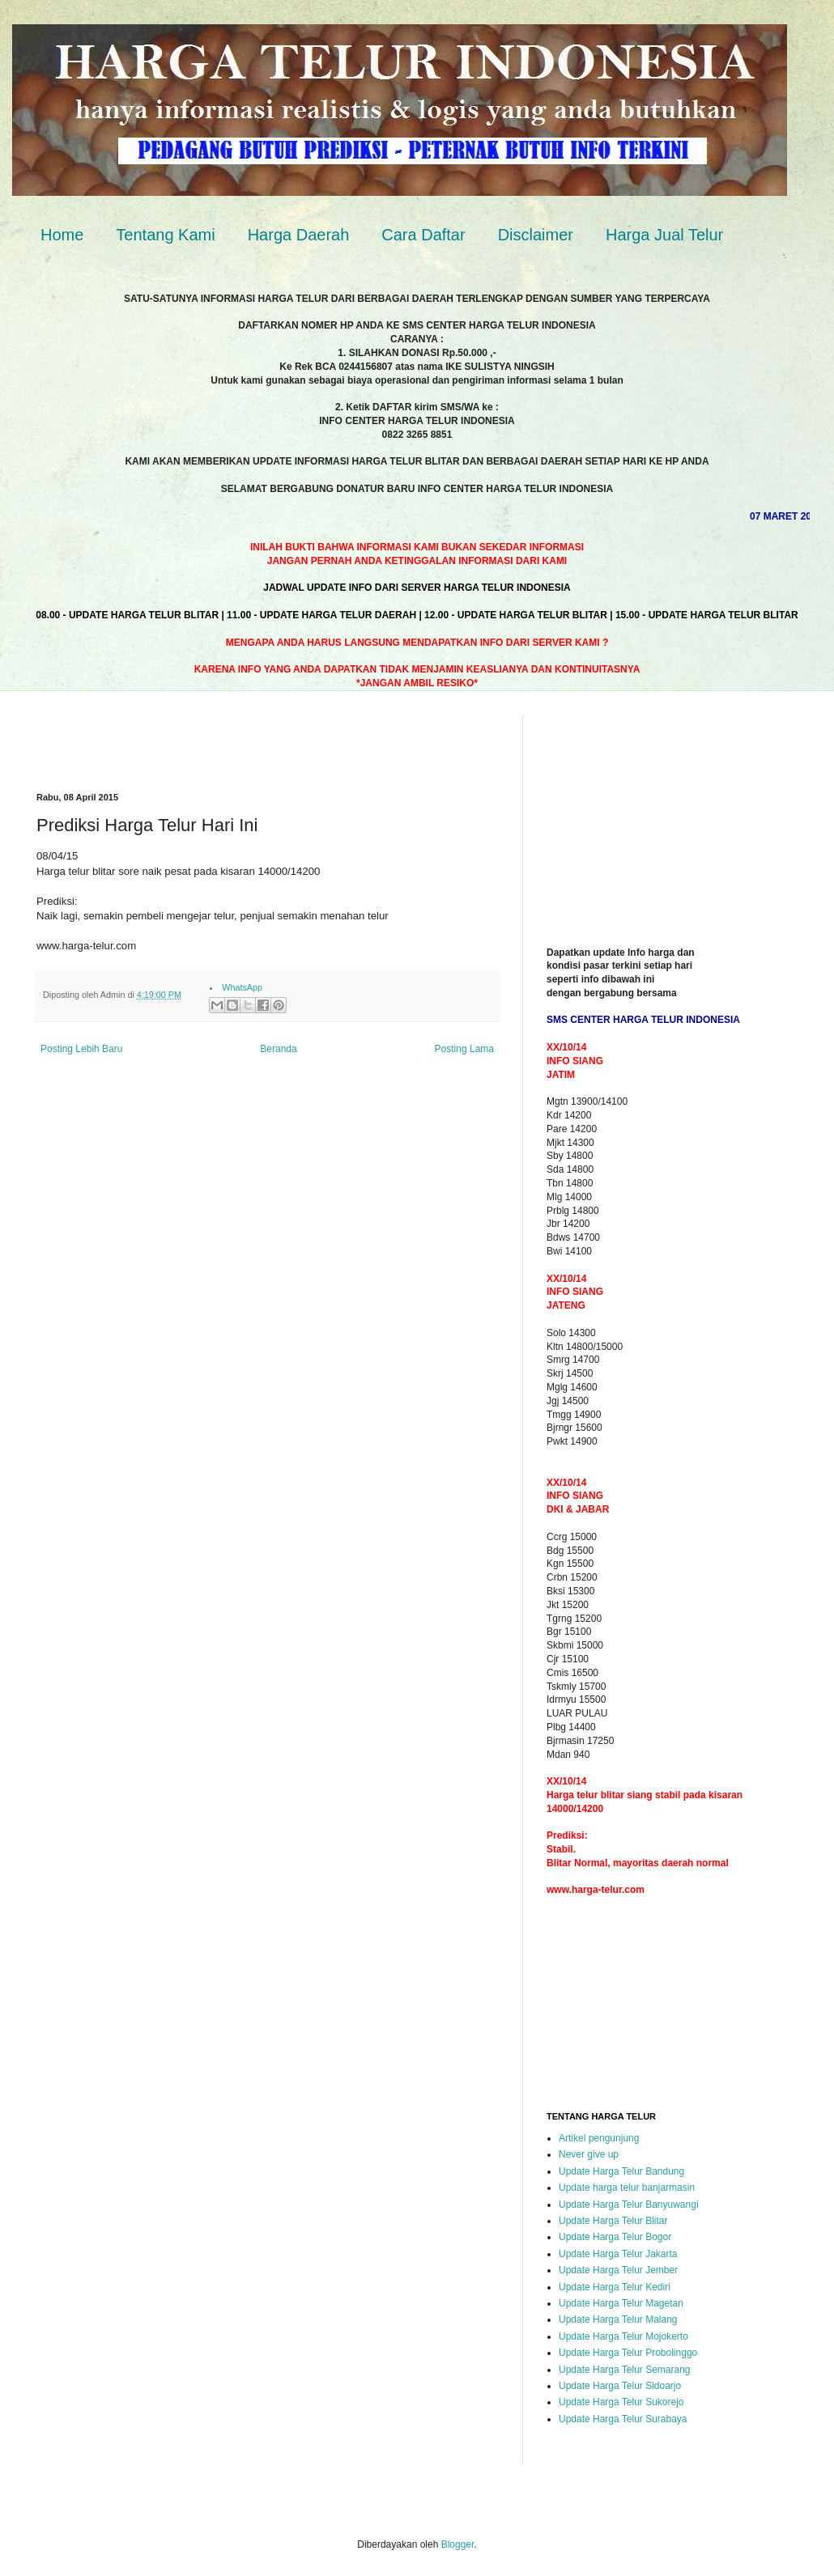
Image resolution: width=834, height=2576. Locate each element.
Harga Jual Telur (664, 235)
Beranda (278, 1049)
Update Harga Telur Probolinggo (628, 2352)
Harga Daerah (299, 235)
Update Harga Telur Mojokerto (623, 2336)
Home (61, 235)
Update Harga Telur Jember (618, 2270)
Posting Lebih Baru (81, 1049)
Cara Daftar (423, 235)
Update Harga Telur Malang (618, 2319)
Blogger (457, 2544)
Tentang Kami (165, 235)
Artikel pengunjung (599, 2138)
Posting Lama (464, 1049)
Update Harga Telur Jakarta (618, 2254)
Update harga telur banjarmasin (627, 2187)
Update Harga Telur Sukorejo (621, 2402)
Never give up (589, 2154)
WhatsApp (242, 987)
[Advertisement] (225, 739)
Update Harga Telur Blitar (613, 2220)
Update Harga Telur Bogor (615, 2237)
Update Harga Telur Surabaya (623, 2419)
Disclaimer (535, 235)
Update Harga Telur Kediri (614, 2287)
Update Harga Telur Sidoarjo (620, 2385)
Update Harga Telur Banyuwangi (629, 2204)
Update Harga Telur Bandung (621, 2171)
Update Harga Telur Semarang (625, 2369)
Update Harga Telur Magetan (621, 2303)
